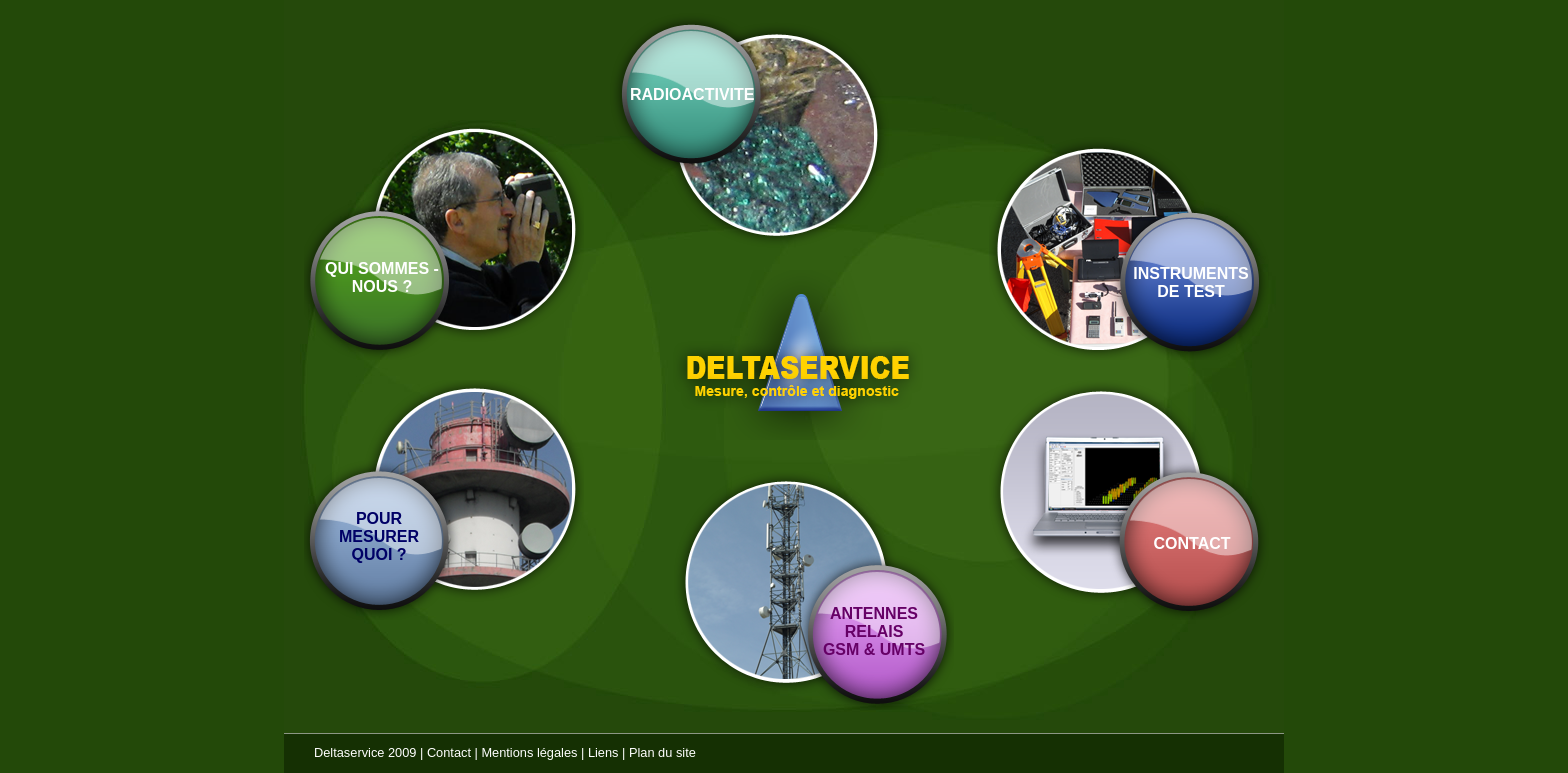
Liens (603, 752)
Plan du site (662, 752)
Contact (449, 752)
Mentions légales (529, 752)
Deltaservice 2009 (365, 752)
